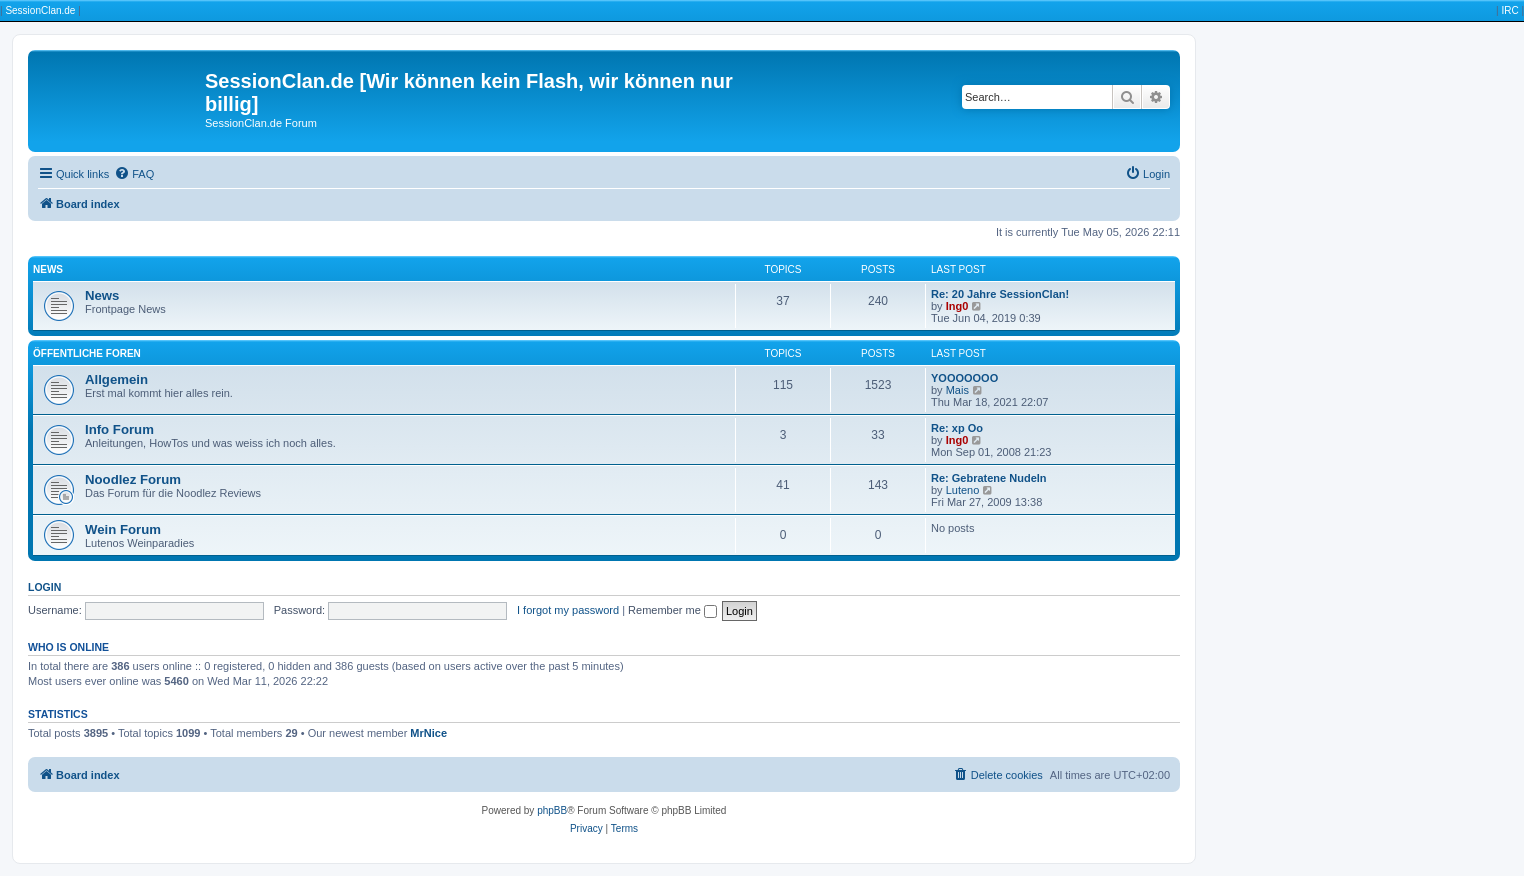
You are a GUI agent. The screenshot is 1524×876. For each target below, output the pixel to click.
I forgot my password (568, 610)
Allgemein (116, 379)
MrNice (428, 733)
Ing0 (957, 306)
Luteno (963, 490)
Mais (957, 390)
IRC (1509, 10)
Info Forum (119, 429)
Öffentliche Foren (87, 353)
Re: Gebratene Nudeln (989, 478)
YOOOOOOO (964, 378)
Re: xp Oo (957, 428)
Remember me (672, 610)
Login (44, 587)
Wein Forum (123, 529)
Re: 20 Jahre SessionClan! (1000, 294)
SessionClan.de (40, 10)
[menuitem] (134, 174)
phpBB (552, 810)
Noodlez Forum (133, 479)
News (48, 269)
